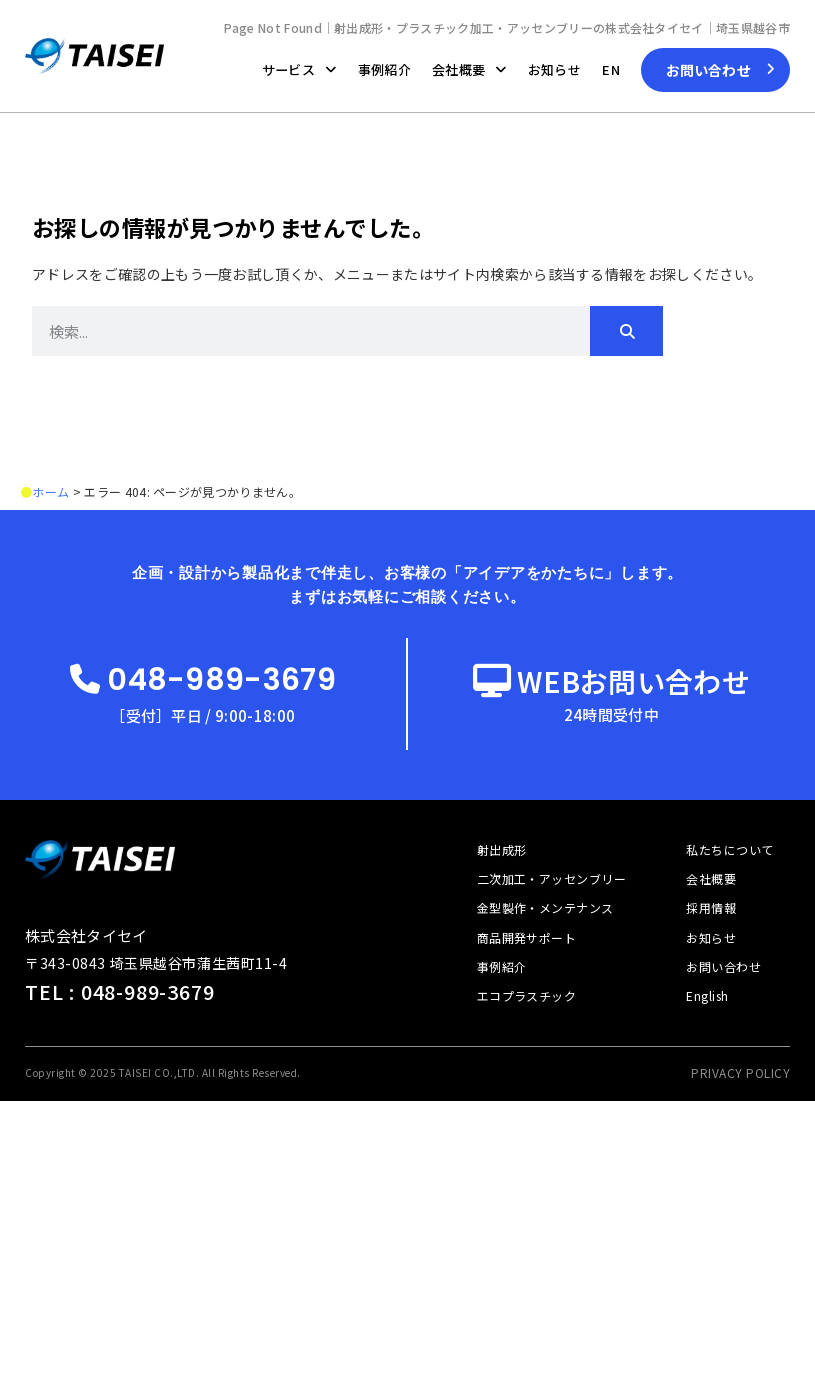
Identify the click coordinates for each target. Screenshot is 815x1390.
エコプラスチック (527, 994)
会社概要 (469, 69)
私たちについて (729, 848)
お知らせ (554, 69)
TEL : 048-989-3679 (119, 990)
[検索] (626, 331)
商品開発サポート (527, 936)
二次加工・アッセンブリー (552, 877)
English (707, 994)
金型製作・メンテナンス (545, 906)
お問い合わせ (723, 965)
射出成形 (502, 848)
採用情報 (711, 906)
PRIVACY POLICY (740, 1071)
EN (611, 69)
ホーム (50, 491)
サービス (299, 69)
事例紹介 (384, 69)
